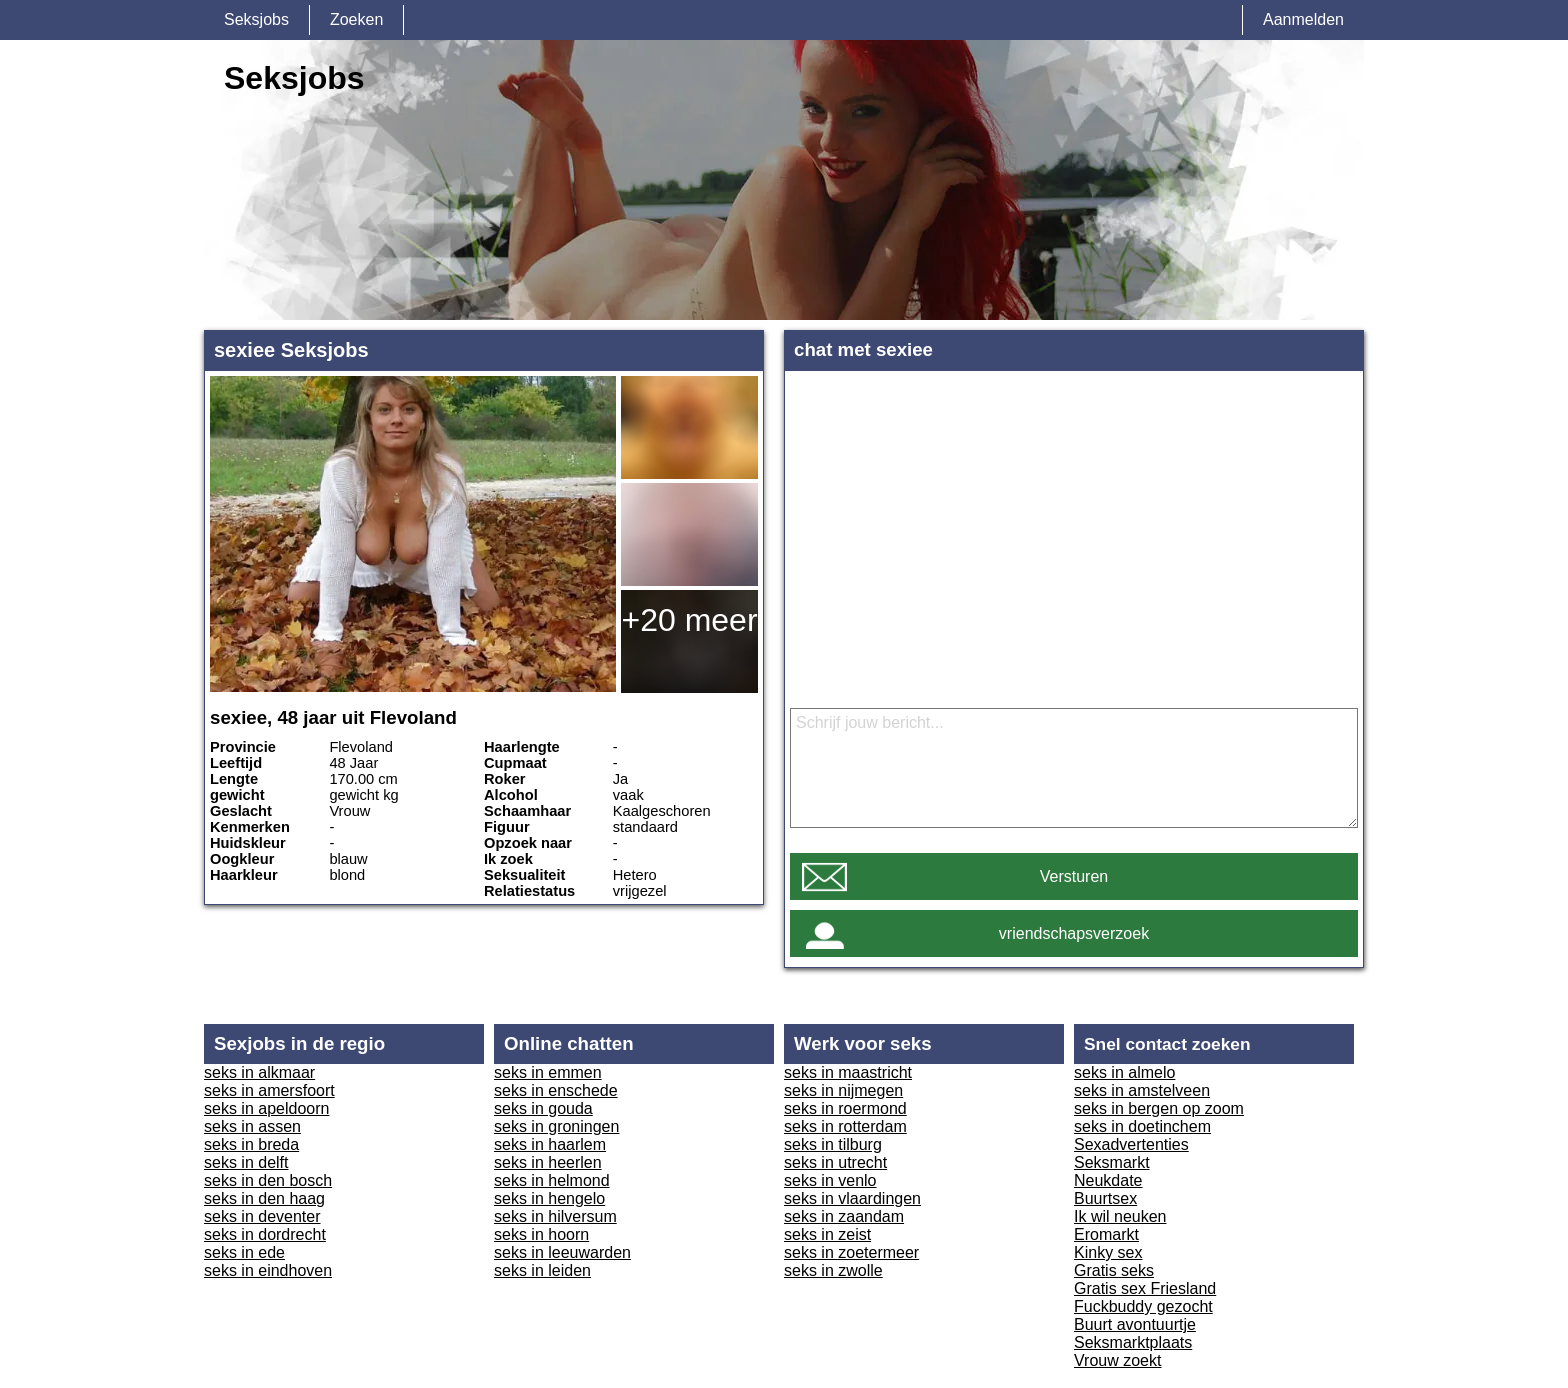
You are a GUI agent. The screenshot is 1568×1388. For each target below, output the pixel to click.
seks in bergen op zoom (1159, 1108)
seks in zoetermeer (851, 1252)
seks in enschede (556, 1090)
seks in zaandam (844, 1216)
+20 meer (689, 620)
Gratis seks (1114, 1270)
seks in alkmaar (259, 1072)
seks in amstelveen (1142, 1090)
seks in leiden (542, 1270)
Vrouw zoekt (1117, 1360)
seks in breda (251, 1144)
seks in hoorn (541, 1234)
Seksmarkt (1112, 1162)
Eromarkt (1106, 1234)
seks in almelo (1124, 1072)
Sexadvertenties (1131, 1144)
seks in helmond (552, 1180)
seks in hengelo (549, 1198)
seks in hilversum (555, 1216)
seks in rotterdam (845, 1126)
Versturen (1074, 876)
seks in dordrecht (265, 1234)
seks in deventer (262, 1216)
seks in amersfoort (269, 1090)
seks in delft (246, 1162)
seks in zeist (827, 1234)
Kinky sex (1108, 1252)
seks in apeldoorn (266, 1108)
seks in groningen (556, 1126)
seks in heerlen (548, 1162)
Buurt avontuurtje (1135, 1324)
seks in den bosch (268, 1180)
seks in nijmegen (843, 1090)
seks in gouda (543, 1108)
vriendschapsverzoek (1074, 933)
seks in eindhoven (268, 1270)
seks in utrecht (835, 1162)
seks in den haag (264, 1198)
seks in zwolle (833, 1270)
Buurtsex (1105, 1198)
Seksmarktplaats (1133, 1342)
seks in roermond (845, 1108)
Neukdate (1108, 1180)
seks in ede (244, 1252)
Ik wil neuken (1120, 1216)
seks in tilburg (833, 1144)
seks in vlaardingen (852, 1198)
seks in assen (252, 1126)
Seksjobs (256, 19)
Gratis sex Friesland (1145, 1288)
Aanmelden (1303, 19)
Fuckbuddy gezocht (1143, 1306)
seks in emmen (548, 1072)
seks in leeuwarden (562, 1252)
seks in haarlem (550, 1144)
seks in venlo (830, 1180)
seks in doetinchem (1142, 1126)
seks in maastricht (848, 1072)
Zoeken (356, 19)
